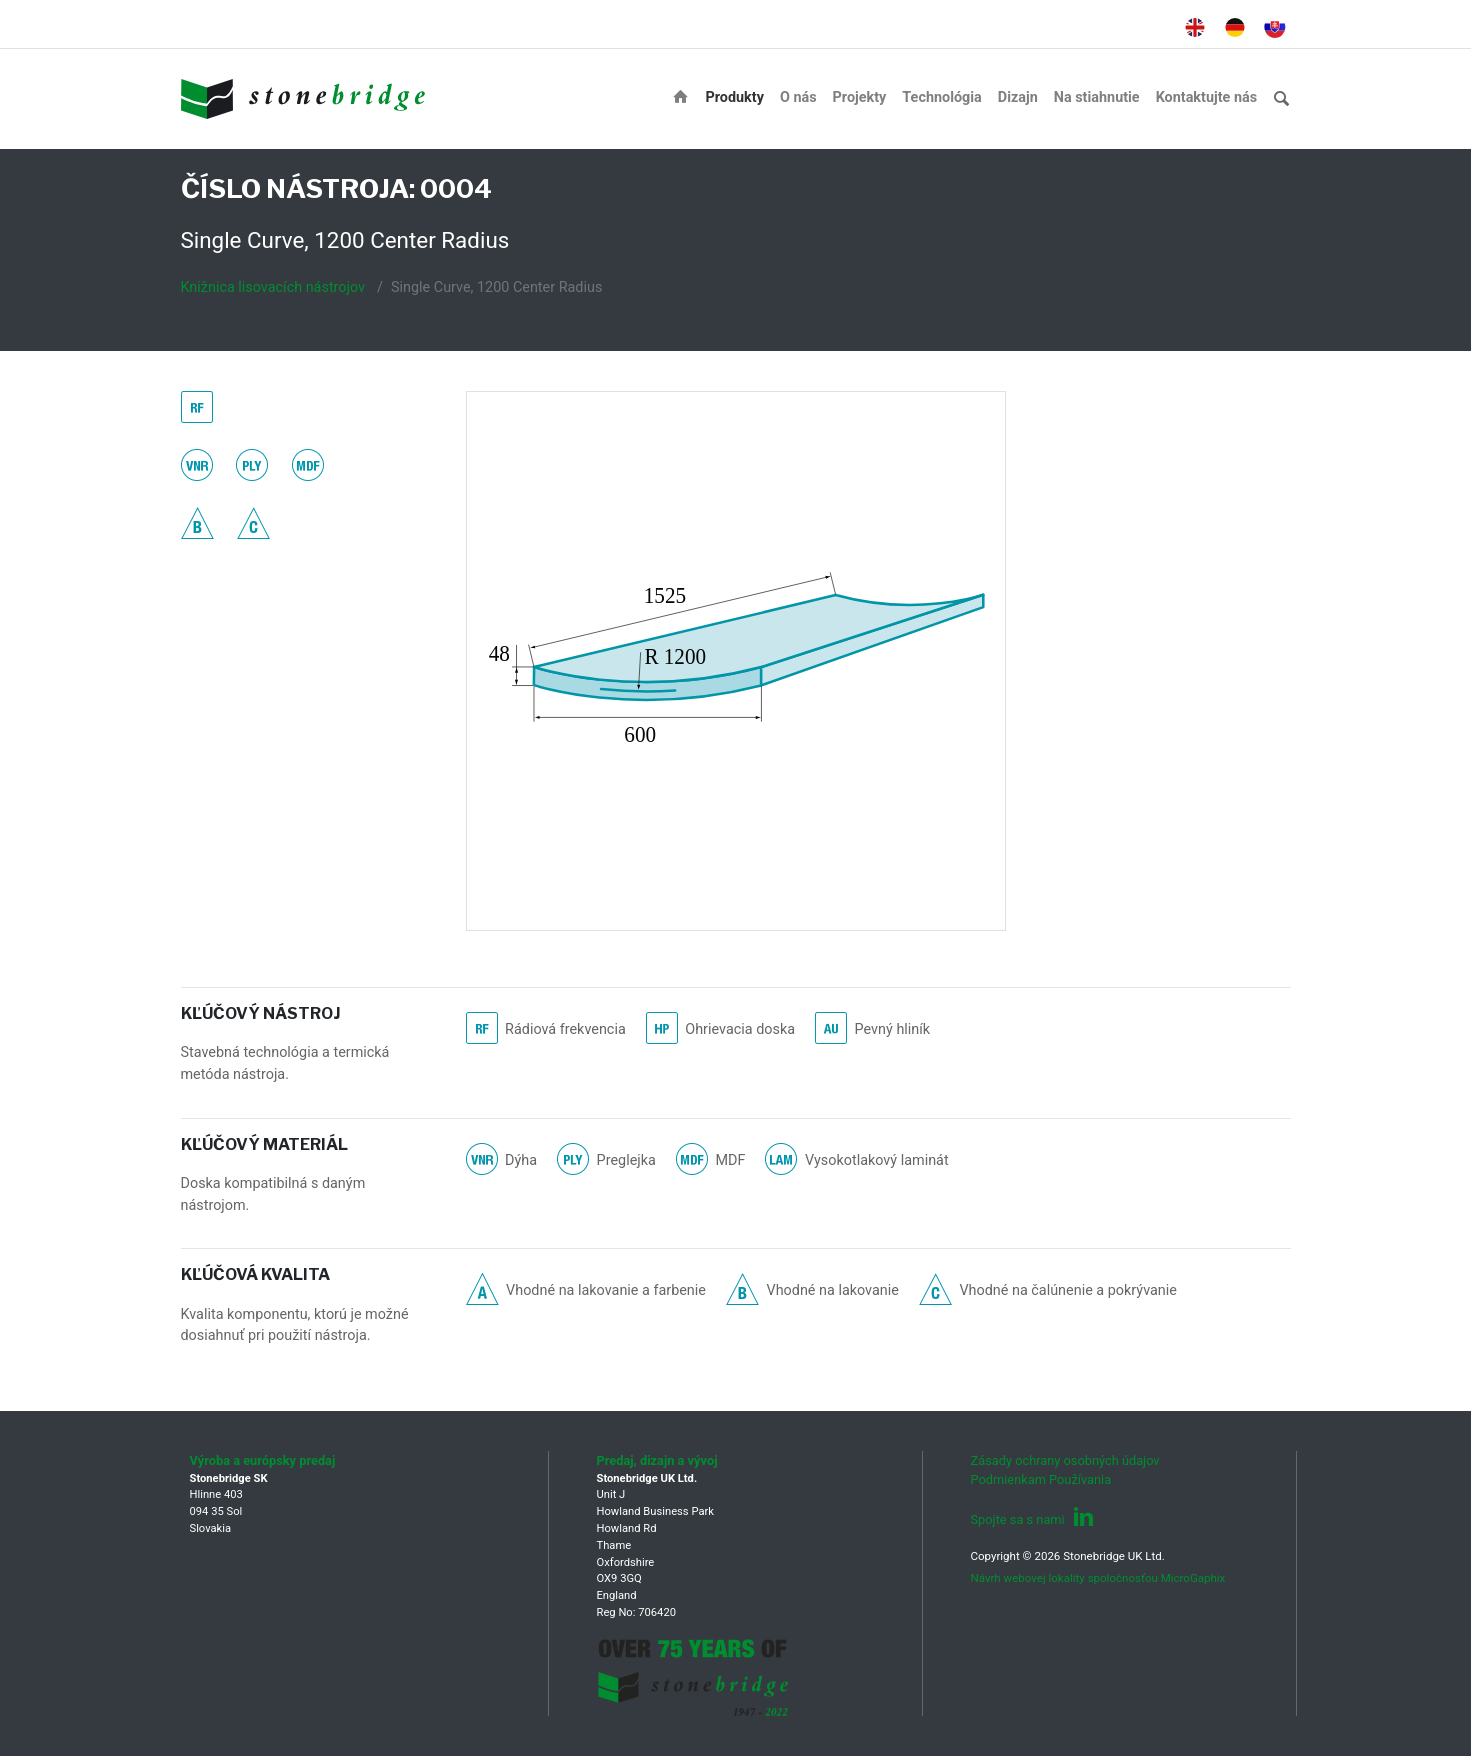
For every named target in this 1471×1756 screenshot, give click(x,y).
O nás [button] (798, 97)
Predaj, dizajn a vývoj (657, 1460)
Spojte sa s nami (1032, 1519)
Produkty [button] (734, 97)
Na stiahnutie (1097, 97)
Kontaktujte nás (1206, 97)
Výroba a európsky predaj (263, 1460)
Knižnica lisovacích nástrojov (273, 287)
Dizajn (1018, 97)
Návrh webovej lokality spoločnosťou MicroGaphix (1098, 1578)
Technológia (941, 97)
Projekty (860, 97)
